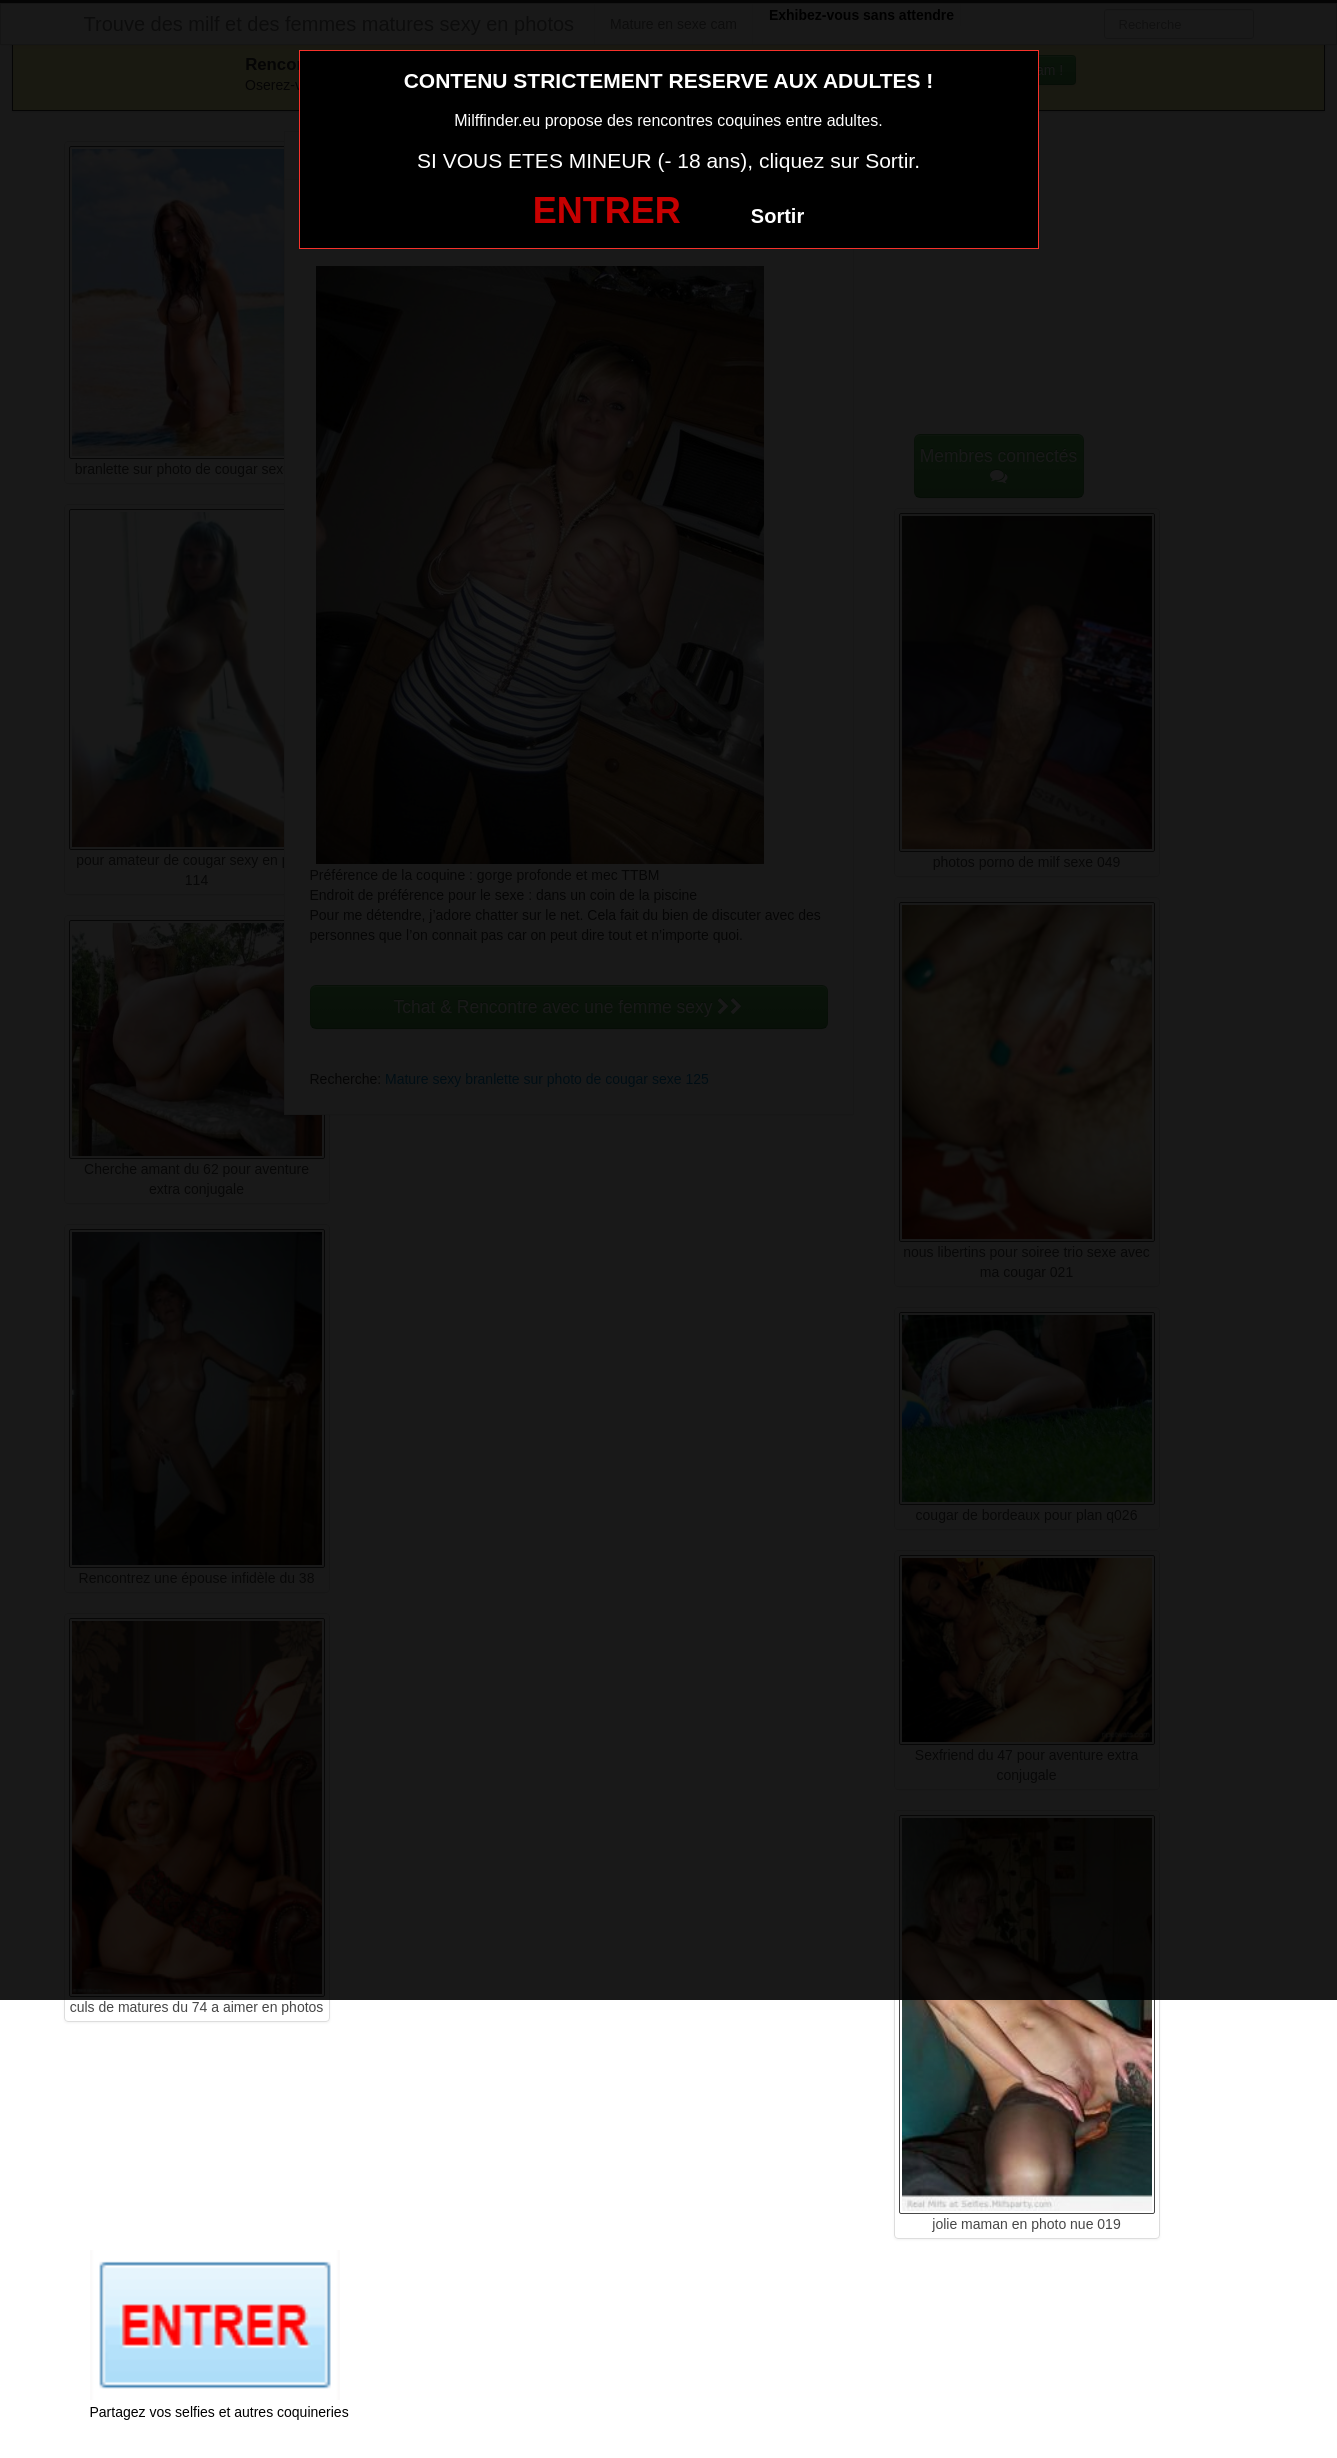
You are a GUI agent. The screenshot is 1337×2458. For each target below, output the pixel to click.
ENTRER (607, 210)
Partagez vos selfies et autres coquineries (219, 2412)
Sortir (777, 216)
